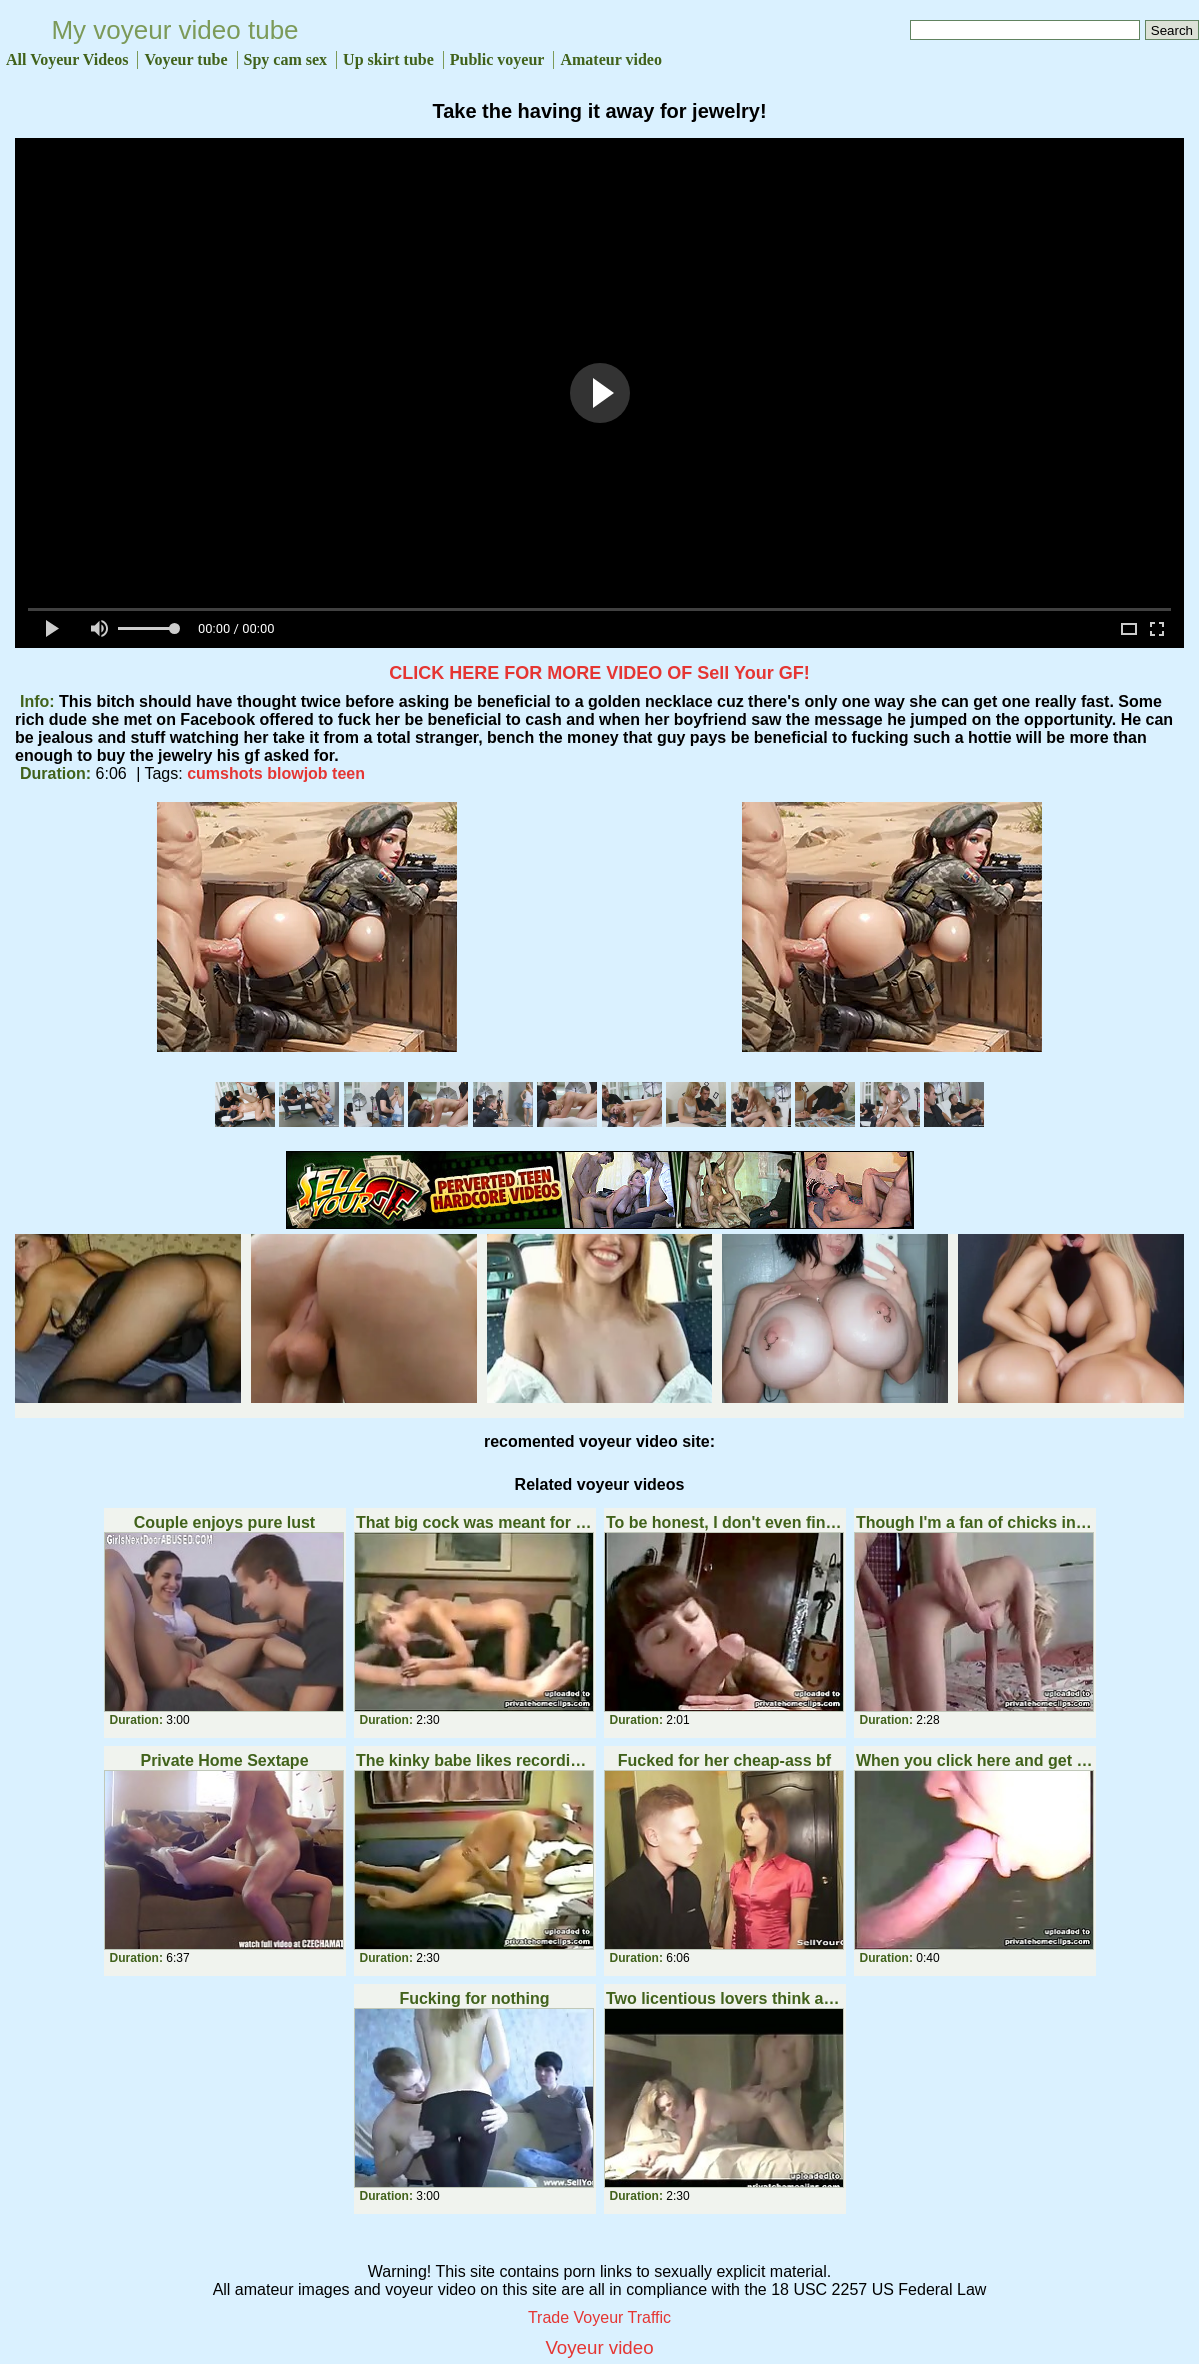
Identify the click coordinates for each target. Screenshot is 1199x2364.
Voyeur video (599, 2347)
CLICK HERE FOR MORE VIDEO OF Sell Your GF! (599, 673)
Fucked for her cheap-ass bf (724, 1760)
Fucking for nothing (474, 1998)
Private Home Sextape (224, 1760)
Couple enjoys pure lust (224, 1522)
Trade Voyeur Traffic (599, 2317)
